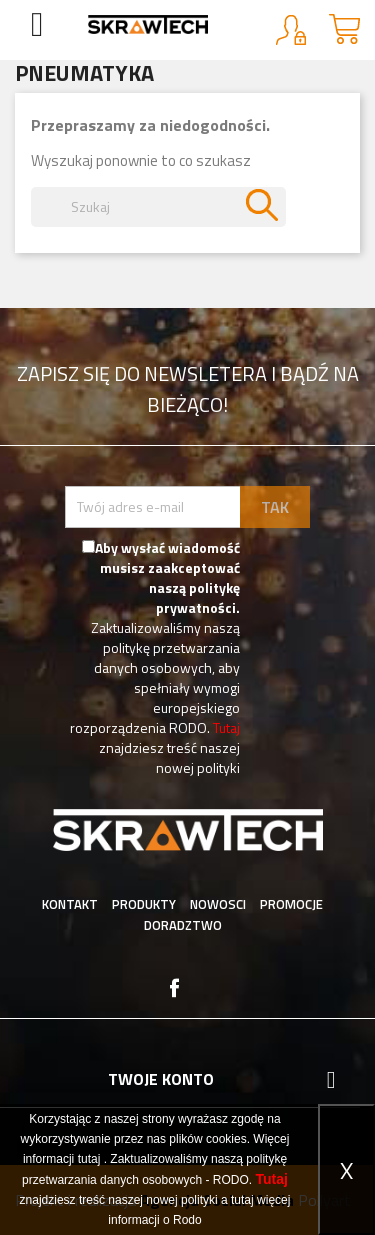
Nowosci (218, 904)
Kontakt (70, 904)
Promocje (291, 904)
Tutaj (226, 727)
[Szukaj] (158, 207)
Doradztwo (183, 925)
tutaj (89, 1159)
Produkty (144, 904)
